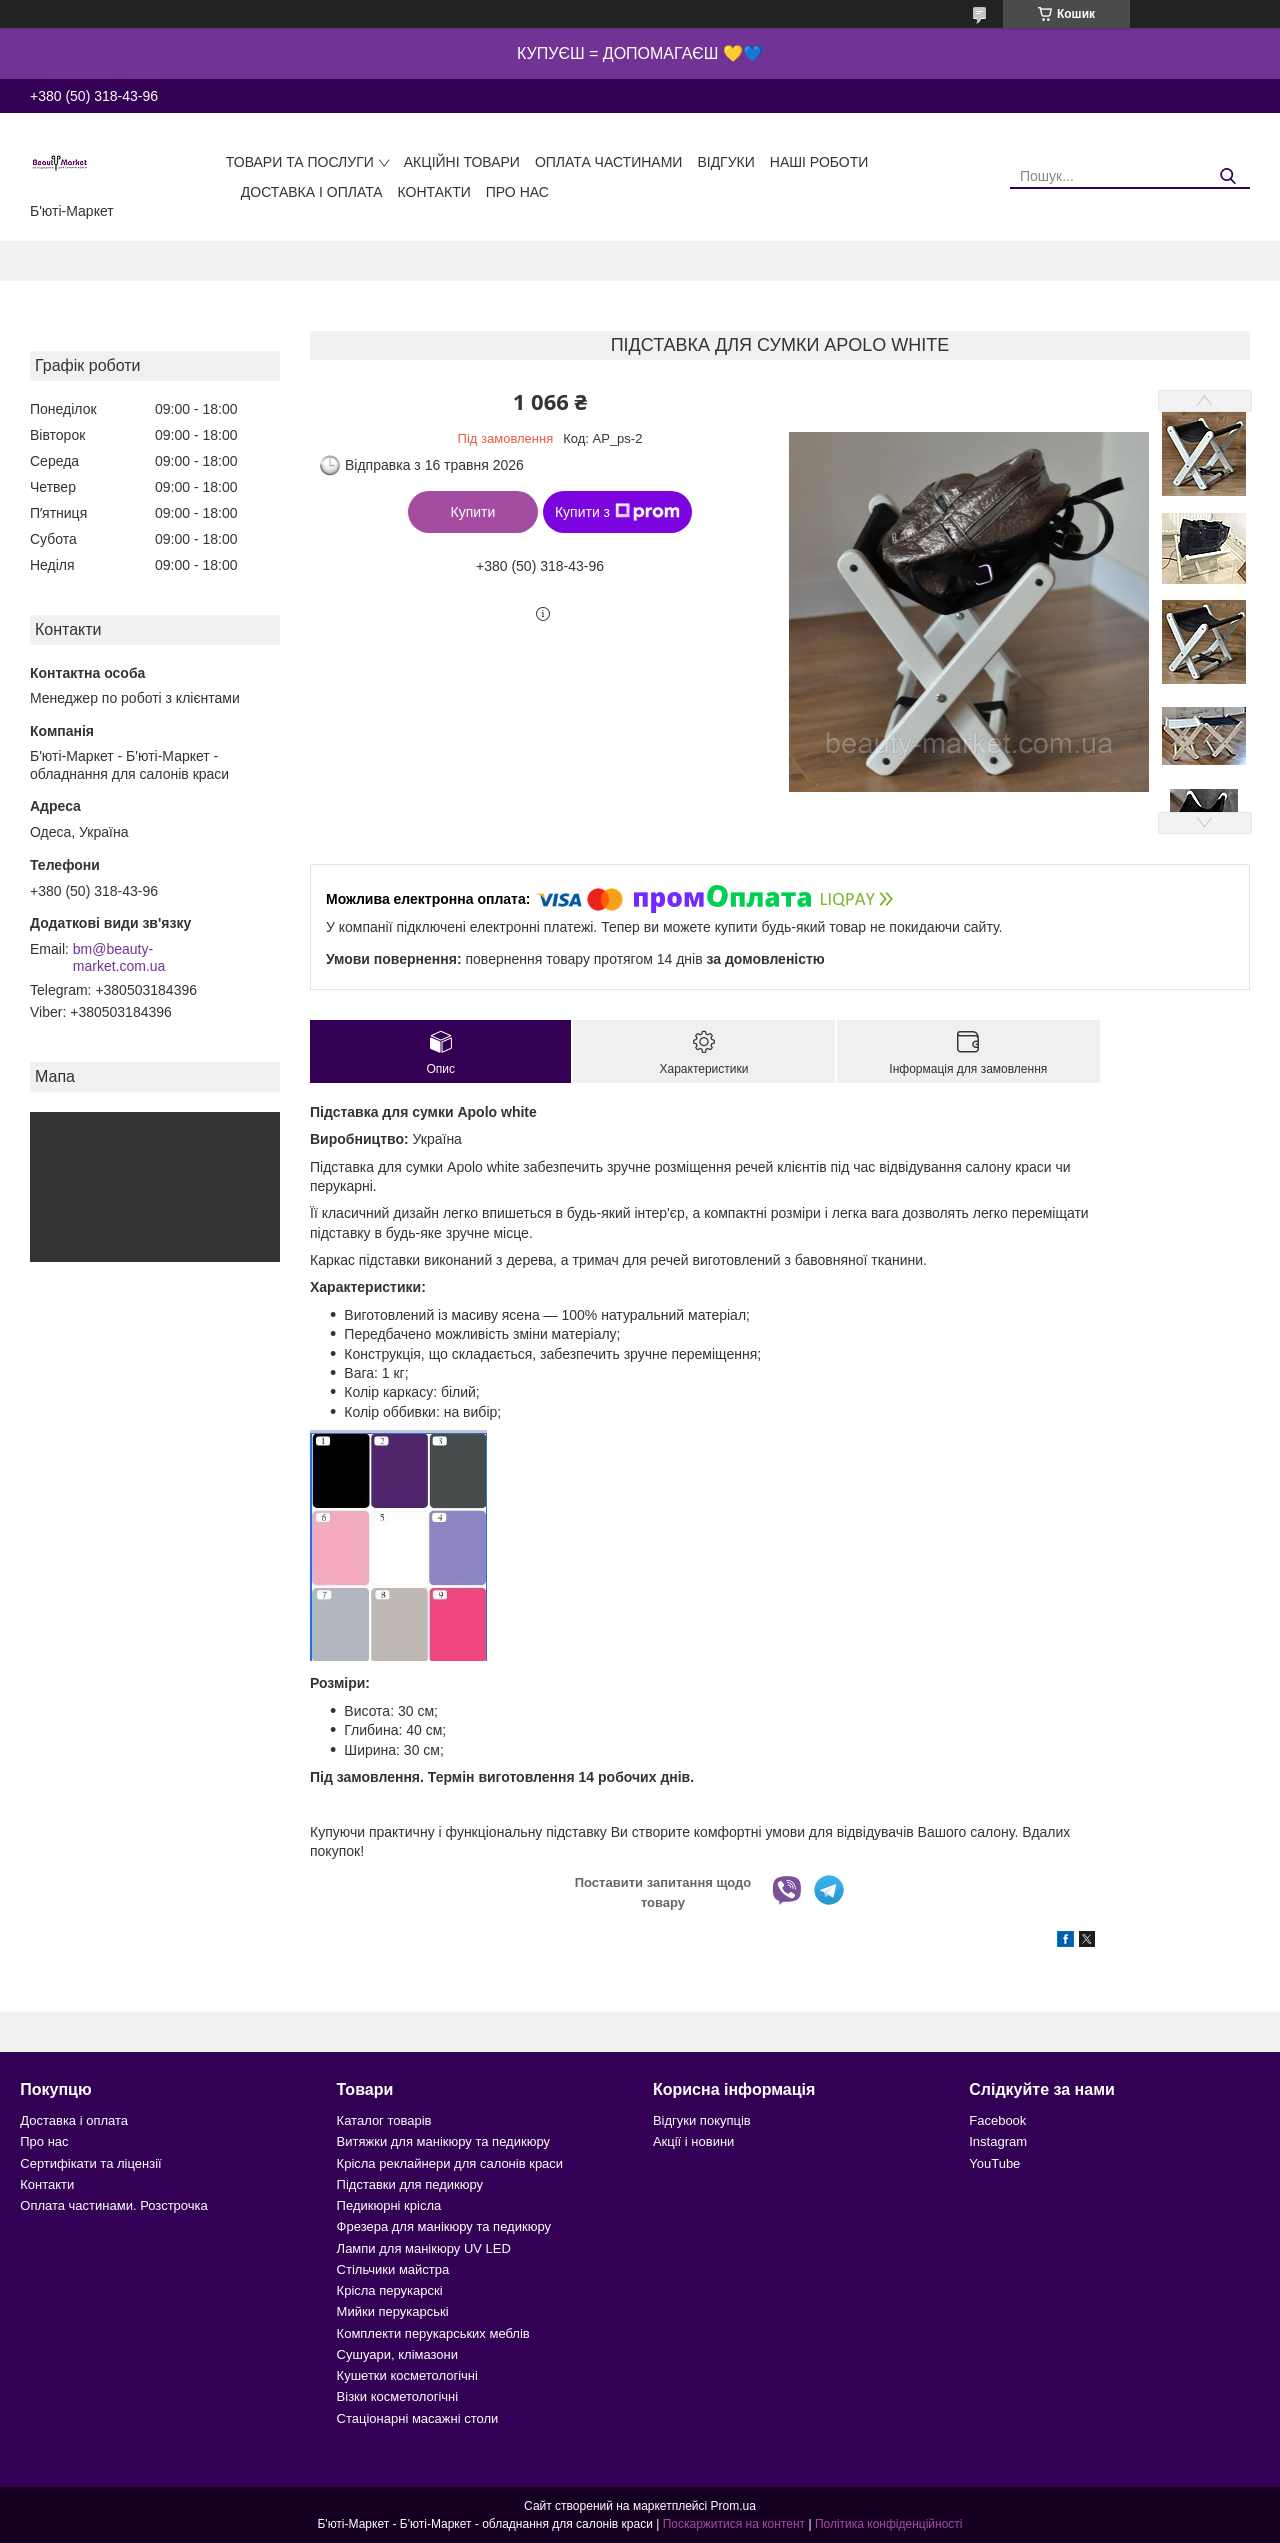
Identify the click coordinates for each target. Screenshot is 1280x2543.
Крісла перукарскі (390, 2290)
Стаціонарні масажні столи (418, 2418)
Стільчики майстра (393, 2269)
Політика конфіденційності (889, 2524)
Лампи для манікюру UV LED (424, 2248)
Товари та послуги (300, 162)
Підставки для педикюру (410, 2184)
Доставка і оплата (312, 192)
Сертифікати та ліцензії (90, 2163)
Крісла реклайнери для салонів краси (450, 2163)
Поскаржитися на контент (734, 2524)
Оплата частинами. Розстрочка (113, 2205)
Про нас (517, 192)
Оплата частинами (609, 162)
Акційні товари (462, 162)
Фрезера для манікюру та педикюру (444, 2226)
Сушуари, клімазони (397, 2354)
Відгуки (725, 162)
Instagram (998, 2141)
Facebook (997, 2120)
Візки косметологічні (398, 2396)
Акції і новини (693, 2141)
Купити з (617, 512)
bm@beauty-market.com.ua (119, 958)
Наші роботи (819, 162)
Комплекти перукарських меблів (433, 2333)
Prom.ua (733, 2506)
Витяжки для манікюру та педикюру (443, 2141)
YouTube (994, 2163)
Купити (473, 512)
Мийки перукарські (393, 2311)
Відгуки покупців (702, 2120)
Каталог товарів (384, 2120)
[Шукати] (1227, 176)
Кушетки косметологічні (407, 2375)
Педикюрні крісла (389, 2205)
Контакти (434, 192)
